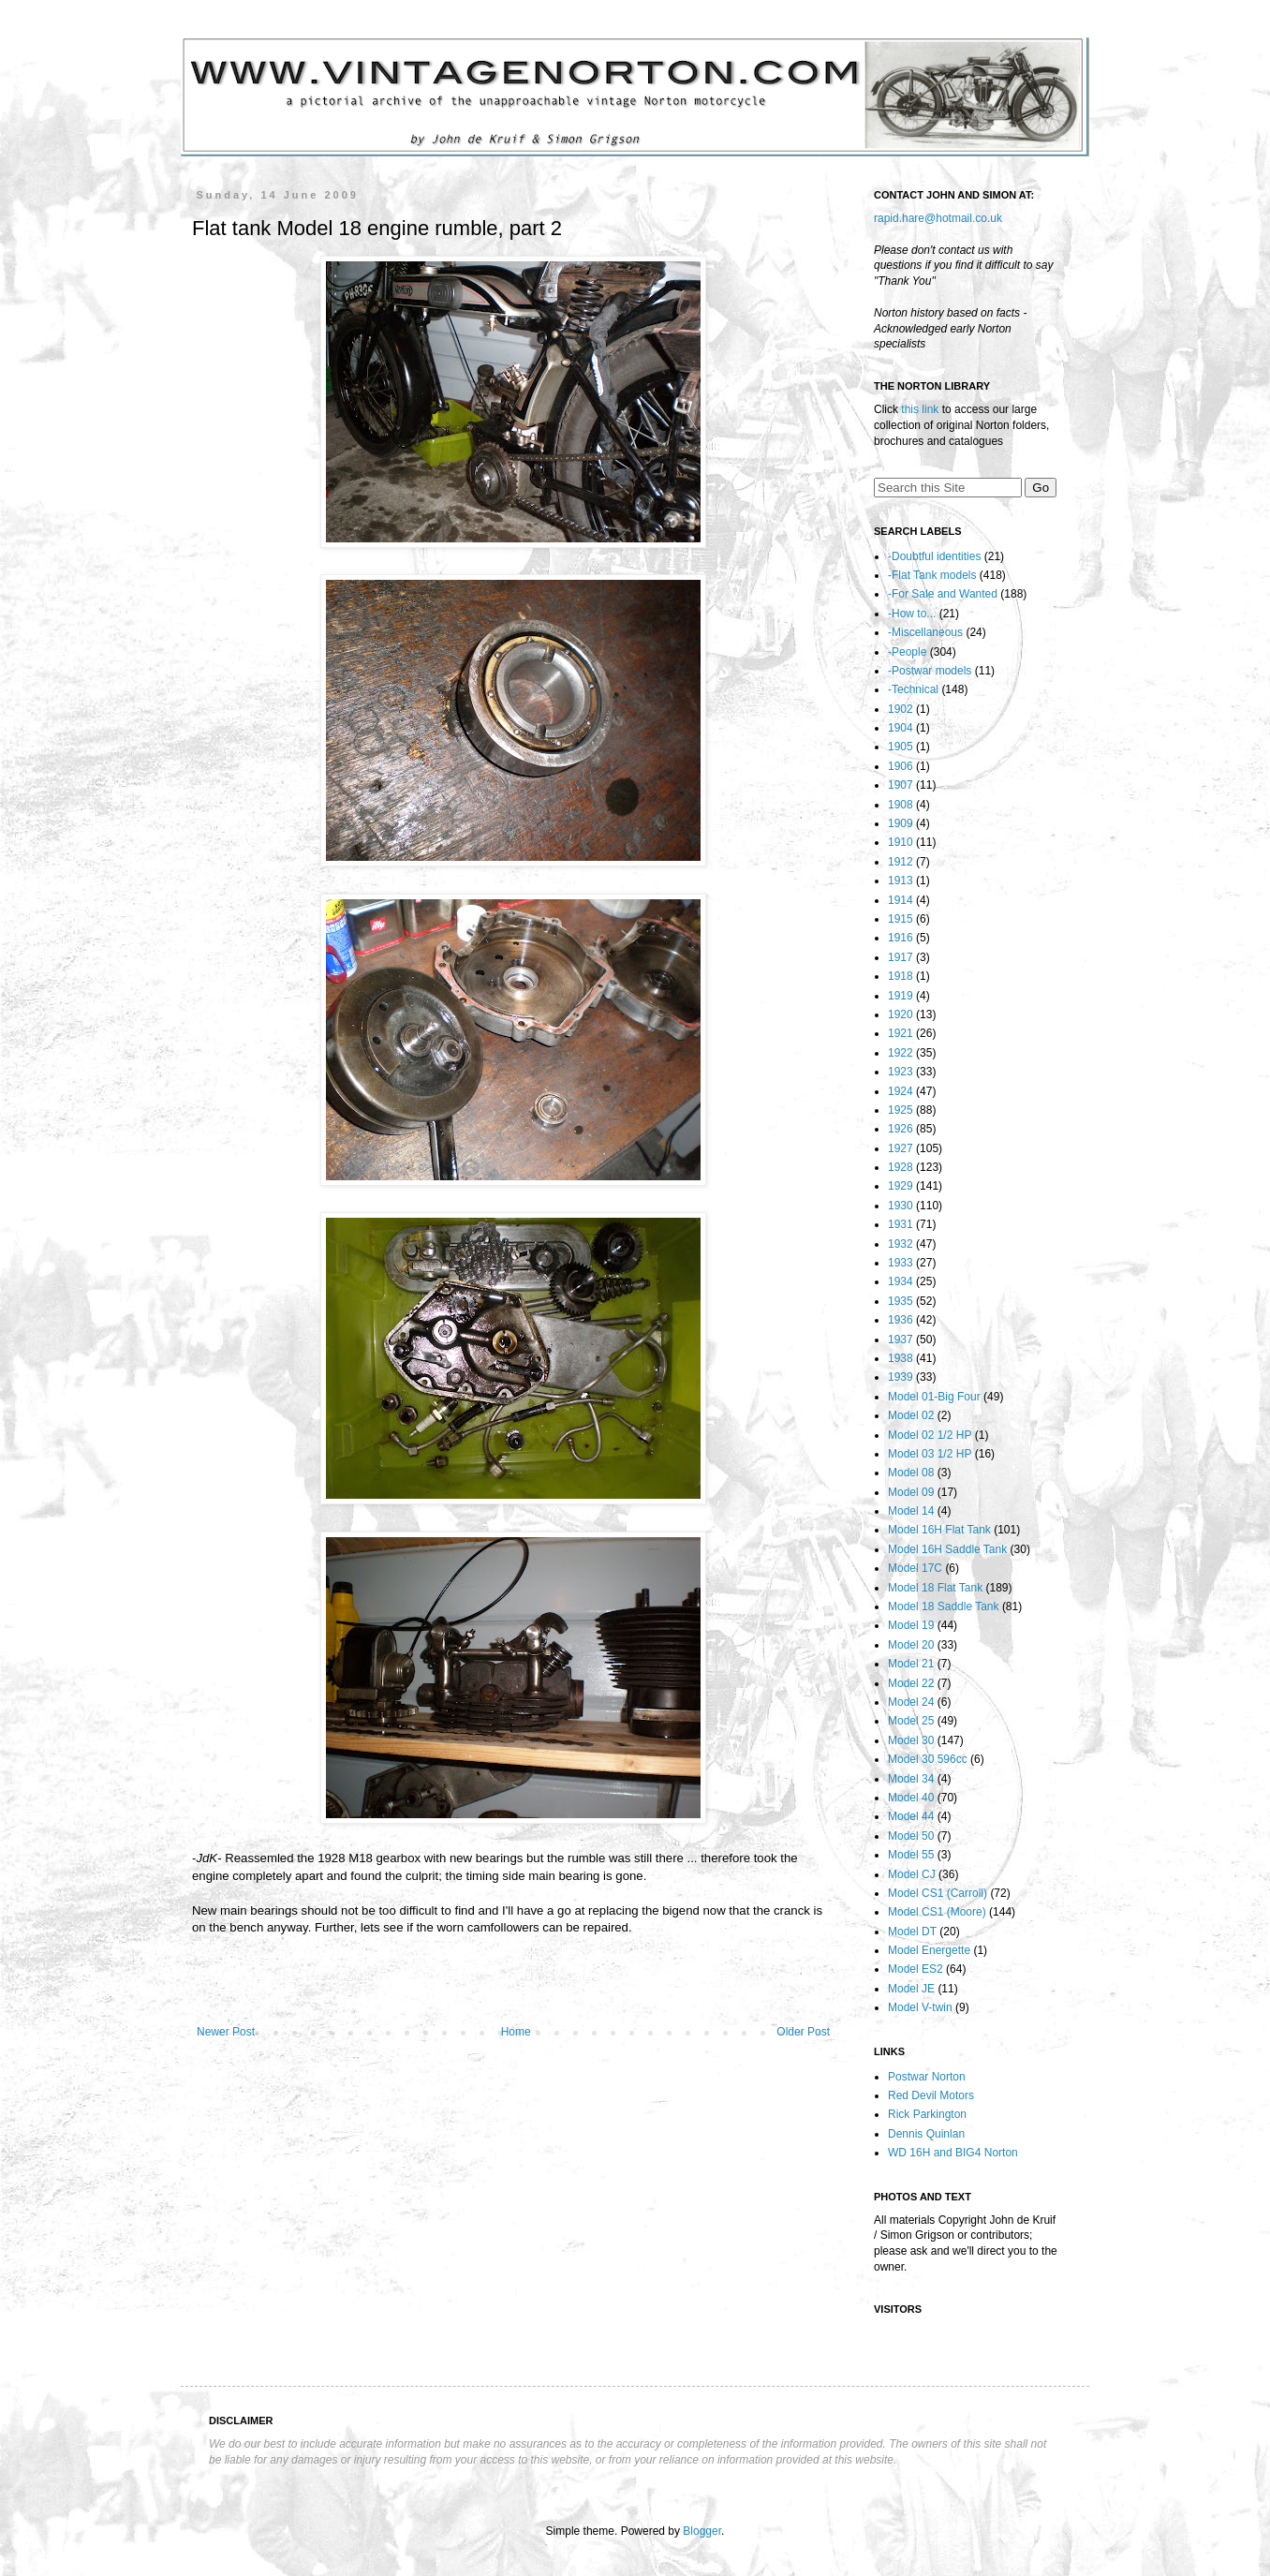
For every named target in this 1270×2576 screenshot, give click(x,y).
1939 (900, 1377)
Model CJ (912, 1874)
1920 (900, 1014)
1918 (900, 976)
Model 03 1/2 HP (929, 1453)
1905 (900, 746)
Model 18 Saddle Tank (943, 1606)
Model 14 (911, 1510)
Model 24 (911, 1702)
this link (919, 409)
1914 (900, 900)
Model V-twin (920, 2007)
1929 (900, 1185)
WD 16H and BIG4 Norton (953, 2152)
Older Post (803, 2031)
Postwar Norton (927, 2076)
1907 (900, 785)
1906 (900, 766)
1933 (900, 1262)
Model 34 (911, 1778)
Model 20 (911, 1644)
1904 (900, 727)
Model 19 (911, 1625)
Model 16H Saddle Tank (947, 1549)
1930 (900, 1205)
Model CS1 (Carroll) (937, 1893)
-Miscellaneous (925, 632)
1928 (900, 1167)
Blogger (702, 2531)
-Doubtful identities (934, 556)
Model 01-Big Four (934, 1396)
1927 (900, 1148)
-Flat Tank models (932, 575)
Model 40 (911, 1797)
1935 (900, 1301)
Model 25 (911, 1720)
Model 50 (911, 1836)
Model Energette (929, 1950)
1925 (900, 1110)
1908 (900, 804)
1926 (900, 1128)
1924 (900, 1091)
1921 (900, 1033)
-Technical (913, 689)
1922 (900, 1052)
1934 (900, 1281)
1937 (900, 1339)
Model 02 (911, 1415)
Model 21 (911, 1663)
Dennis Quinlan (926, 2133)
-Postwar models (929, 670)
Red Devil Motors (931, 2095)
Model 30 (911, 1740)
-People (907, 652)
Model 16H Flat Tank (939, 1529)
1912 (900, 861)
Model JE (911, 1988)
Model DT (912, 1931)
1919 (900, 995)
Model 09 (911, 1492)
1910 (900, 842)
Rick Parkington (927, 2114)
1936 (900, 1319)
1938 (900, 1358)
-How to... (912, 613)
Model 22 (911, 1683)
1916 (900, 937)
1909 (900, 823)
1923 (900, 1071)
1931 (900, 1224)
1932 (900, 1244)
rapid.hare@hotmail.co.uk (938, 218)
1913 (900, 880)
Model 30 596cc (927, 1759)
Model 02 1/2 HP (929, 1435)
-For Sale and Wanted (942, 593)
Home (516, 2031)
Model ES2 (915, 1969)
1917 (900, 957)
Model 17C (915, 1568)
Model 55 (911, 1854)
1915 (900, 918)
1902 (900, 709)
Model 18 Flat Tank (935, 1587)
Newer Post (226, 2031)
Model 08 (911, 1472)
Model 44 (911, 1816)
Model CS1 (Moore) (937, 1911)
